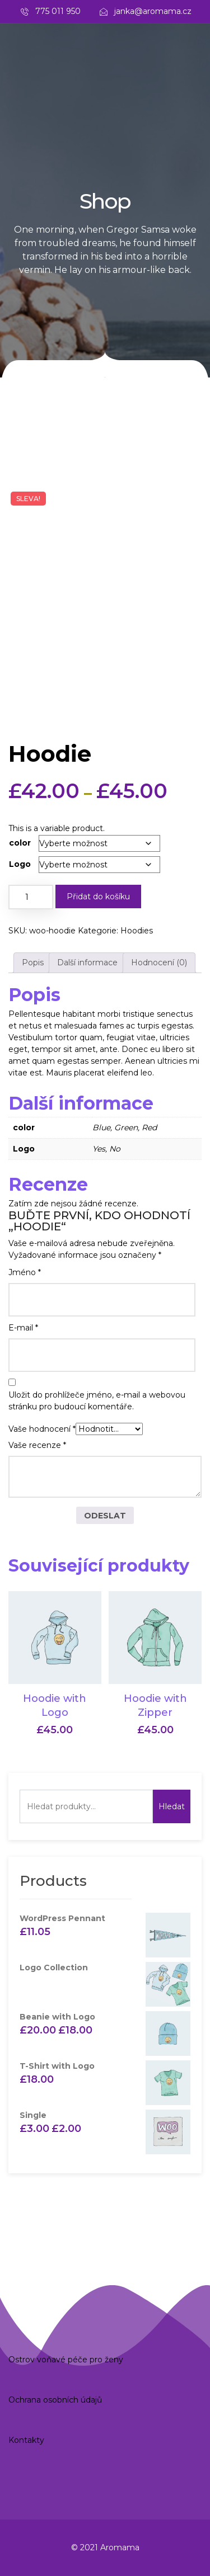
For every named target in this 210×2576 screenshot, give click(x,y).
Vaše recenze (37, 1445)
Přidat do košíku (98, 896)
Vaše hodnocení (42, 1429)
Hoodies (136, 931)
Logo (20, 864)
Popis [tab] (33, 962)
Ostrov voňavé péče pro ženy (65, 2360)
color (20, 843)
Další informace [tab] (87, 962)
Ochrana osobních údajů (55, 2400)
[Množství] (30, 897)
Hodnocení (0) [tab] (159, 962)
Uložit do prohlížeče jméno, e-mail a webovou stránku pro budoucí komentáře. (96, 1401)
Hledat (171, 1806)
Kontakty (26, 2440)
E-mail (23, 1328)
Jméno (24, 1272)
